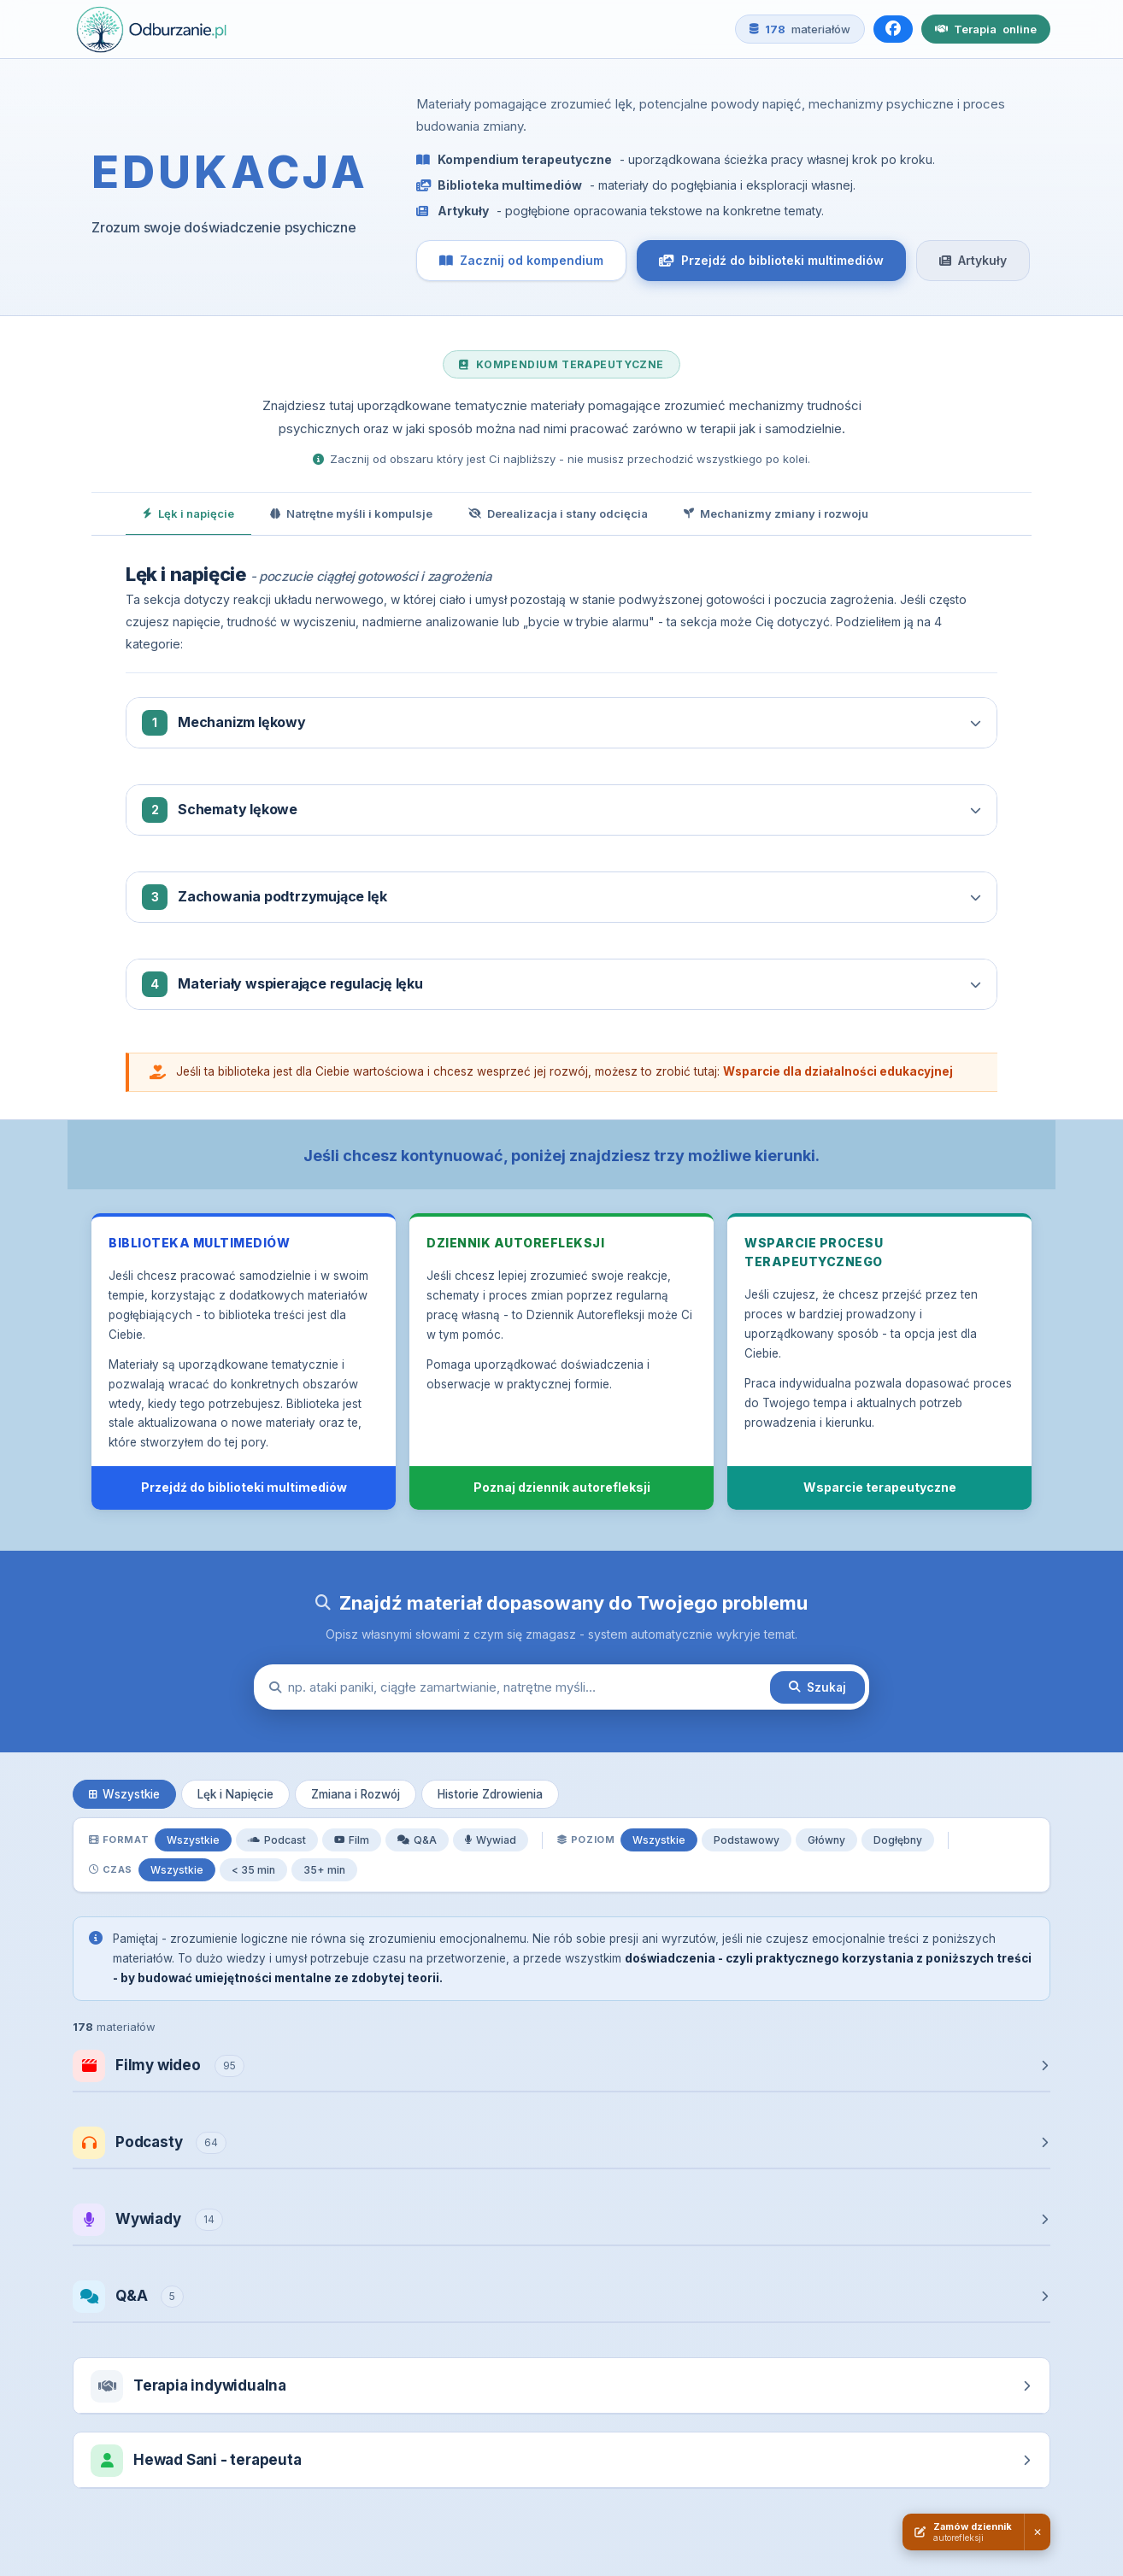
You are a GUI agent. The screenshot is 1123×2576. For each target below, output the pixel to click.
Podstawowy (746, 1840)
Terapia (986, 29)
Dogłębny (897, 1840)
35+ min (324, 1869)
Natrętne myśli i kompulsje (351, 513)
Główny (826, 1840)
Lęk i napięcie (188, 513)
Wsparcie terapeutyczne (879, 1487)
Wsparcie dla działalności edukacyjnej (838, 1071)
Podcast (277, 1840)
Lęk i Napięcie (235, 1794)
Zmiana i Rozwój (355, 1794)
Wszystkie (124, 1794)
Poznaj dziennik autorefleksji (561, 1487)
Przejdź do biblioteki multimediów (771, 260)
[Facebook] (893, 29)
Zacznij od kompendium (521, 260)
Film (351, 1840)
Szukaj (817, 1687)
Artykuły (973, 260)
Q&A (417, 1840)
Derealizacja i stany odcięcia (558, 513)
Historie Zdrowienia (490, 1794)
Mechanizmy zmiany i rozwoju (776, 513)
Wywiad (490, 1840)
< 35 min (253, 1869)
